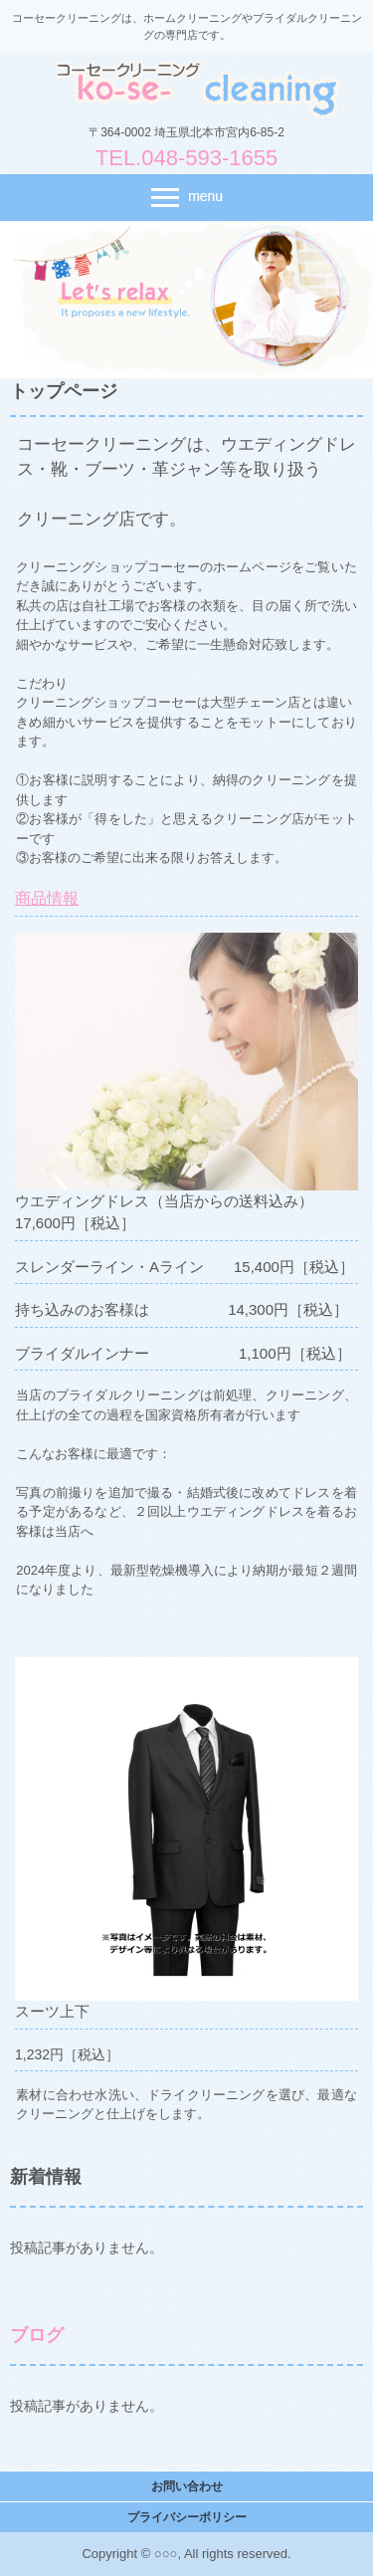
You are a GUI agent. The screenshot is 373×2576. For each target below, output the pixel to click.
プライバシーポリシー (187, 2517)
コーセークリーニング (187, 89)
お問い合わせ (187, 2486)
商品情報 (47, 898)
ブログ (37, 2335)
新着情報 (46, 2177)
